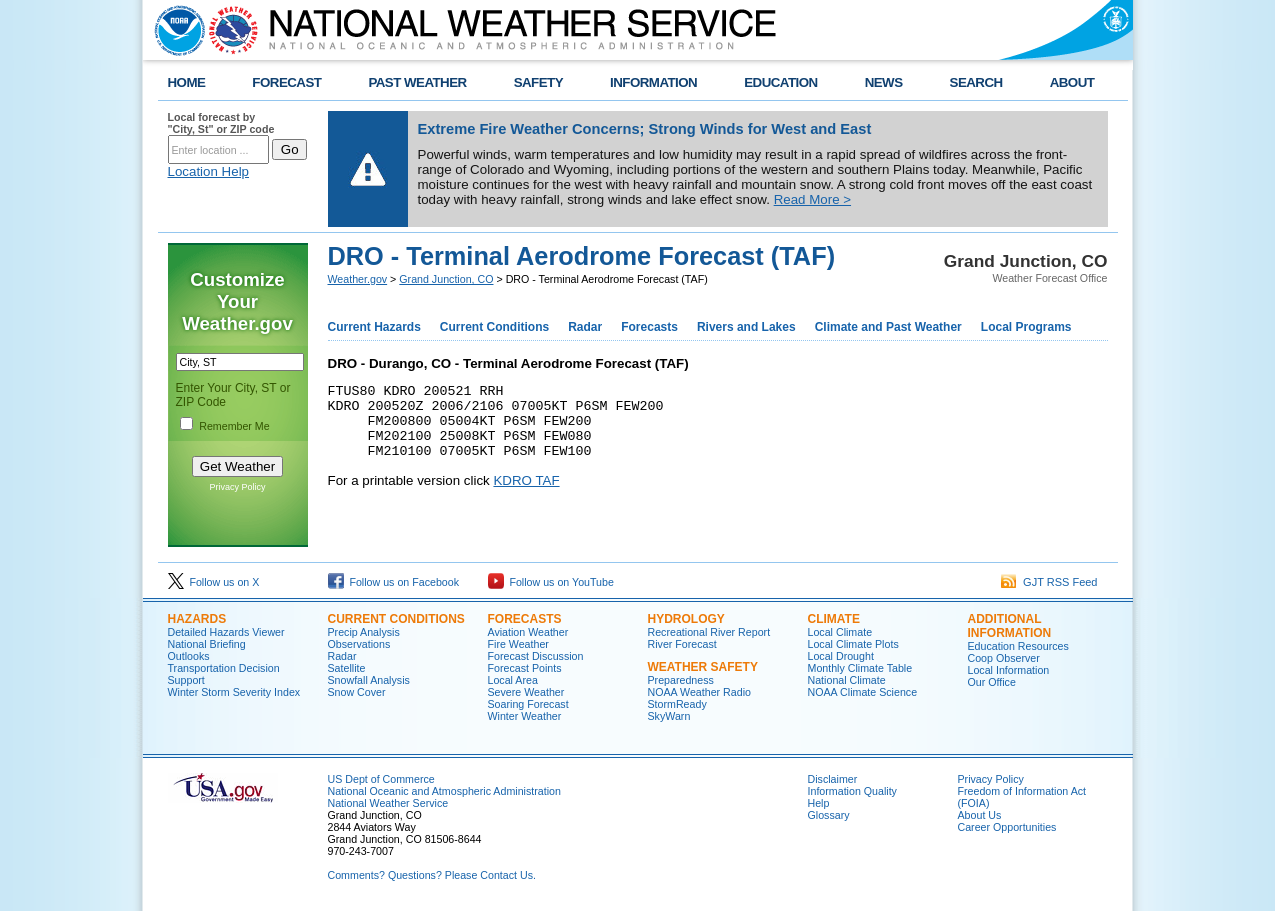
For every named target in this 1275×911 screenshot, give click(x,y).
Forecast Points (525, 668)
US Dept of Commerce (381, 779)
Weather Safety (703, 667)
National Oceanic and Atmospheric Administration (444, 791)
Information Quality (852, 791)
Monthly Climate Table (860, 668)
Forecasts (649, 327)
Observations (359, 644)
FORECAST (286, 82)
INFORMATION (653, 82)
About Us (980, 815)
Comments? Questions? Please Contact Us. (432, 875)
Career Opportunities (1007, 827)
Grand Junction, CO (446, 279)
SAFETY (538, 82)
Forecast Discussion (536, 656)
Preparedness (681, 680)
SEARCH (976, 82)
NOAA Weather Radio (699, 692)
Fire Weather (518, 644)
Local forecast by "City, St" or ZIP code (221, 123)
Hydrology (686, 619)
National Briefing (207, 644)
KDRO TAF (526, 495)
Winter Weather (525, 716)
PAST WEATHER (417, 82)
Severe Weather (526, 692)
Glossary (829, 815)
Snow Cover (357, 692)
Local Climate (840, 632)
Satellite (347, 668)
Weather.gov (358, 279)
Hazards (197, 619)
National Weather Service (388, 803)
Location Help (209, 171)
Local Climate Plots (853, 644)
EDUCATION (780, 82)
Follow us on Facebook (394, 582)
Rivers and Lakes (746, 327)
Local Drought (841, 656)
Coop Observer (1004, 658)
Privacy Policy (237, 487)
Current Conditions (494, 327)
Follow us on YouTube (551, 582)
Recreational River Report (709, 632)
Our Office (992, 682)
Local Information (1009, 670)
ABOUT (1072, 82)
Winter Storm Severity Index (234, 692)
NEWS (884, 82)
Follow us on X (214, 582)
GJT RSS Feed (1049, 582)
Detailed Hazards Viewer (226, 632)
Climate (834, 619)
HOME (187, 82)
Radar (585, 327)
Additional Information (1010, 626)
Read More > (812, 199)
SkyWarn (669, 716)
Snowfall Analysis (369, 680)
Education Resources (1018, 646)
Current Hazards (374, 327)
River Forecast (682, 644)
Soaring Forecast (528, 704)
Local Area (513, 680)
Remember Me (234, 426)
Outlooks (189, 656)
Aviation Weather (528, 632)
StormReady (677, 704)
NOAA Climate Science (863, 692)
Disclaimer (833, 779)
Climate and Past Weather (888, 327)
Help (819, 803)
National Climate (847, 680)
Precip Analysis (364, 632)
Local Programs (1026, 327)
